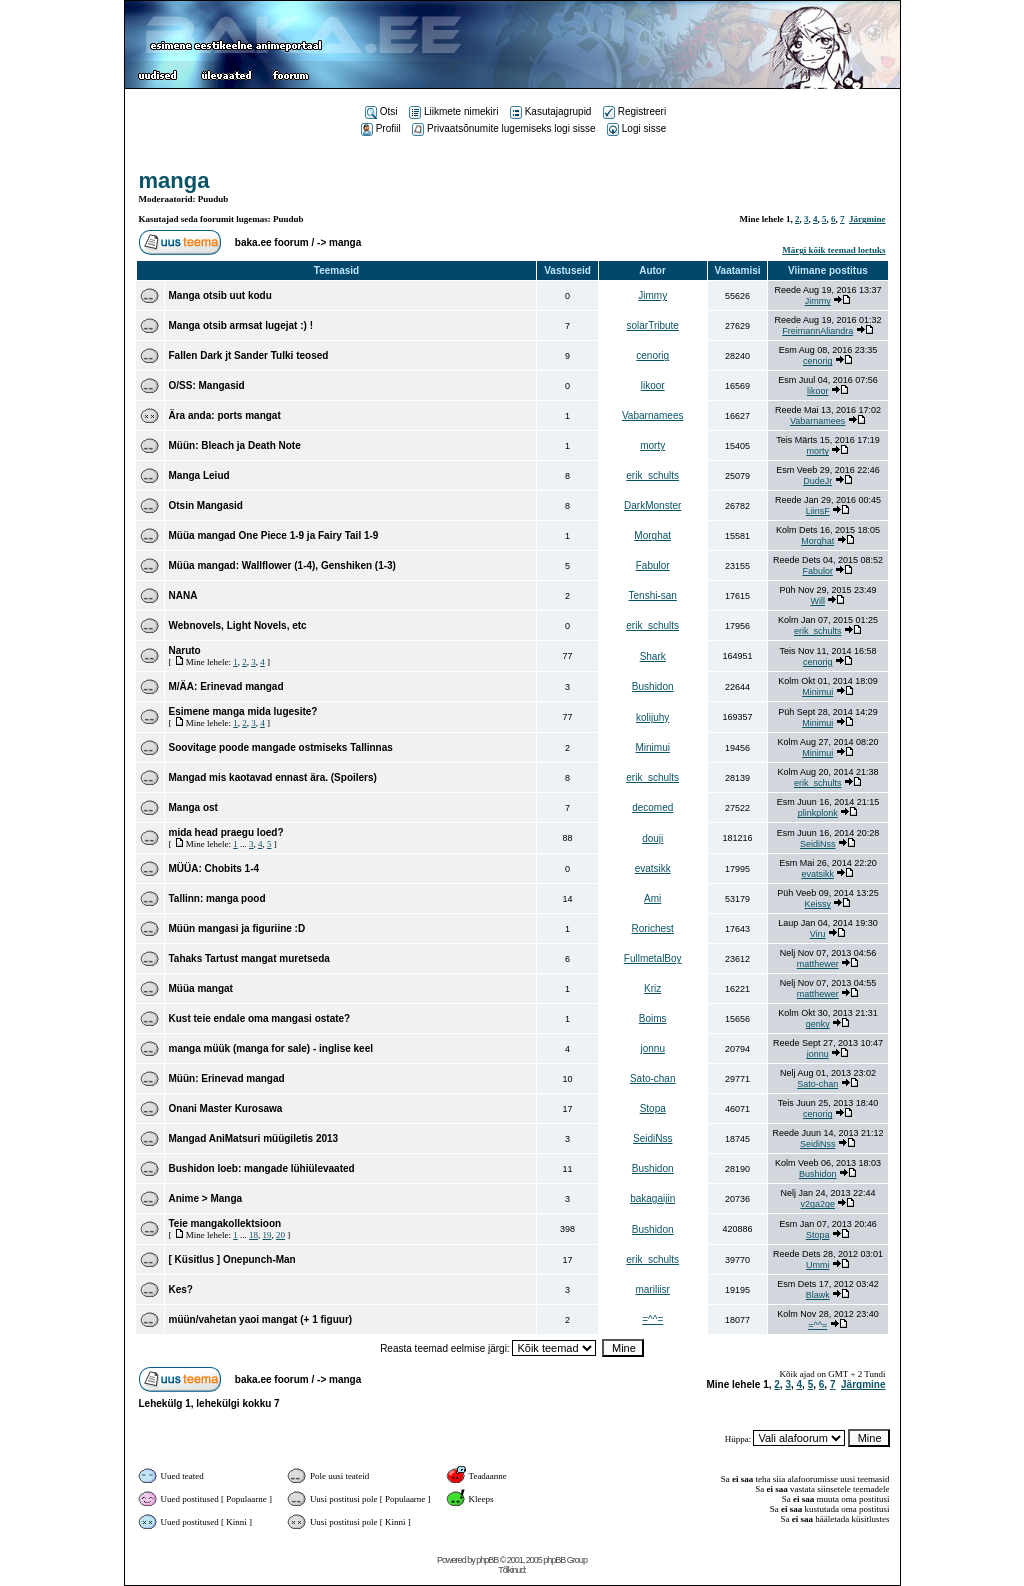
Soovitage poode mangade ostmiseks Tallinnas (281, 747)
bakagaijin (652, 1198)
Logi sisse (636, 128)
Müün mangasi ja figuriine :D (237, 928)
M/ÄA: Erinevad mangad (226, 686)
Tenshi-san (653, 595)
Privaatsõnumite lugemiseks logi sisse (503, 128)
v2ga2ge (817, 1204)
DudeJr (817, 481)
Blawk (818, 1295)
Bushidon (653, 686)
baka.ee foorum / (276, 242)
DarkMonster (652, 505)
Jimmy (652, 295)
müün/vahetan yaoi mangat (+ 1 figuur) (261, 1319)
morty (652, 445)
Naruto (185, 650)
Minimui (817, 692)
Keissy (817, 904)
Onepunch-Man (259, 1259)
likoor (653, 385)
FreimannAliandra (817, 331)
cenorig (652, 355)
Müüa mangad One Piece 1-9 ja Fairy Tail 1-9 (274, 535)
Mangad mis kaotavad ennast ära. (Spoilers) (273, 777)
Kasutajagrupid (551, 111)
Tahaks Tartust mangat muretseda (249, 958)
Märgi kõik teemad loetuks (833, 250)
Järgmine (867, 219)
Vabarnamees (653, 415)
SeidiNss (818, 844)
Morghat (652, 535)
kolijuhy (652, 717)
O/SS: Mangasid (207, 385)
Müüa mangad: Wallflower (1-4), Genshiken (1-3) (282, 565)
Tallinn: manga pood (217, 898)
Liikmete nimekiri (453, 111)
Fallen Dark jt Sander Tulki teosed (249, 355)
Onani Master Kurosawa (226, 1108)
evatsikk (653, 868)
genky (818, 1024)
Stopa (653, 1108)
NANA (183, 595)
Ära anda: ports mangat (225, 415)
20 (280, 1235)
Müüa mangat (201, 988)
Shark (653, 656)
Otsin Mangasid (206, 505)
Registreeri (634, 111)
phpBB (487, 1560)
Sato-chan (653, 1078)
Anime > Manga (206, 1198)
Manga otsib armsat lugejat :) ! (241, 325)
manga (174, 180)
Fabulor (653, 565)
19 (266, 1235)
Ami (652, 898)
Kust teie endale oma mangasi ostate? (260, 1018)
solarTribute (652, 325)
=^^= (652, 1319)
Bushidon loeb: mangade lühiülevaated (262, 1168)
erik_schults (652, 475)
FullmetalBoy (653, 958)
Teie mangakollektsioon (225, 1223)
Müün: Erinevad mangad (227, 1078)
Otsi (381, 111)
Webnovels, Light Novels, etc (238, 625)
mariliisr (652, 1289)
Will (817, 601)
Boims (653, 1018)
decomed (652, 807)
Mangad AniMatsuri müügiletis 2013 (254, 1138)
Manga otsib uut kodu (220, 295)
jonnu (652, 1048)
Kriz (652, 988)
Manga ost (193, 807)
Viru (818, 934)
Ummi (818, 1265)
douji (652, 838)
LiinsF (818, 511)
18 (253, 1235)
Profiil (381, 128)
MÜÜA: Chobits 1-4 (214, 868)
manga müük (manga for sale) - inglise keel (271, 1048)
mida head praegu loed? (226, 832)
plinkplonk (818, 813)
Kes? (181, 1289)
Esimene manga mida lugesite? (243, 711)
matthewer (818, 964)
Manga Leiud (199, 475)
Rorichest (653, 928)
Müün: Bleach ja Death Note (235, 445)
